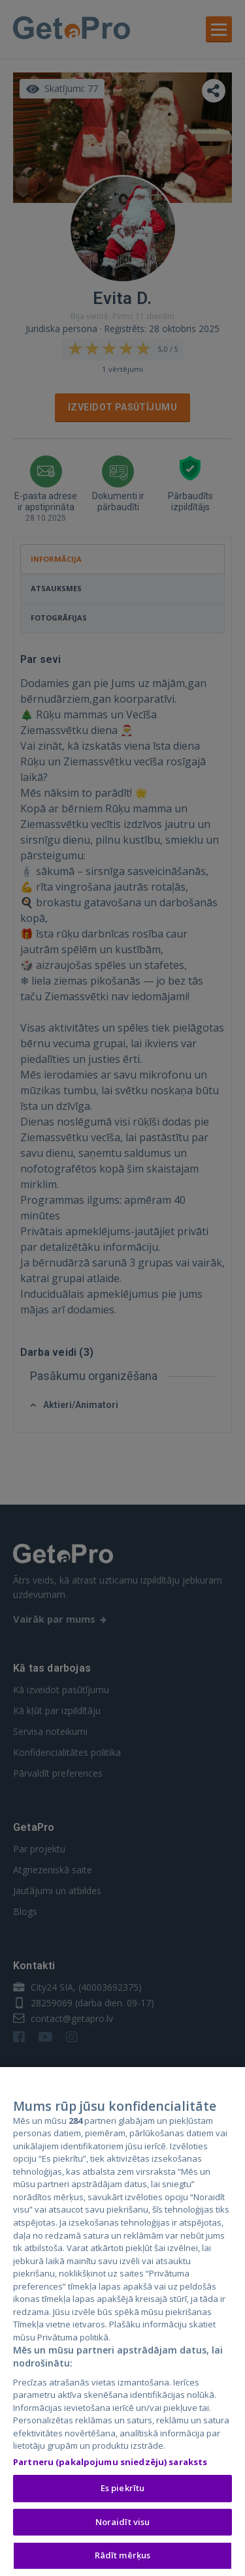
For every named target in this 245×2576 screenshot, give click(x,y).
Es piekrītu (122, 2490)
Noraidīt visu (122, 2524)
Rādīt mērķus (123, 2557)
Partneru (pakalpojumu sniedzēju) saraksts (110, 2464)
